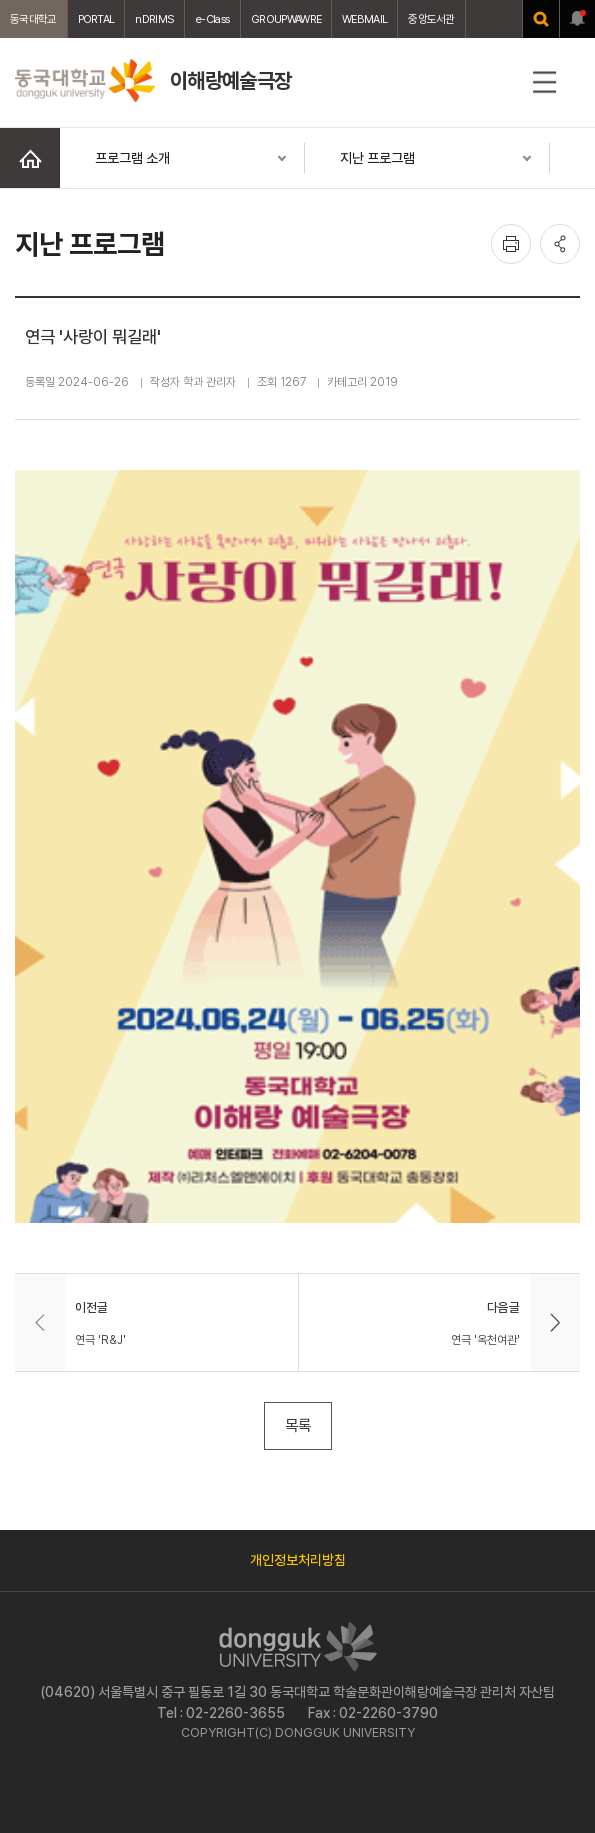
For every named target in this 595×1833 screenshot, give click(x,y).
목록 (298, 1425)
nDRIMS (154, 19)
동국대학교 (33, 19)
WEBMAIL (364, 19)
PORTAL (96, 19)
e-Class (212, 19)
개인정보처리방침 (298, 1560)
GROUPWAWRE (286, 19)
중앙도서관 (431, 19)
